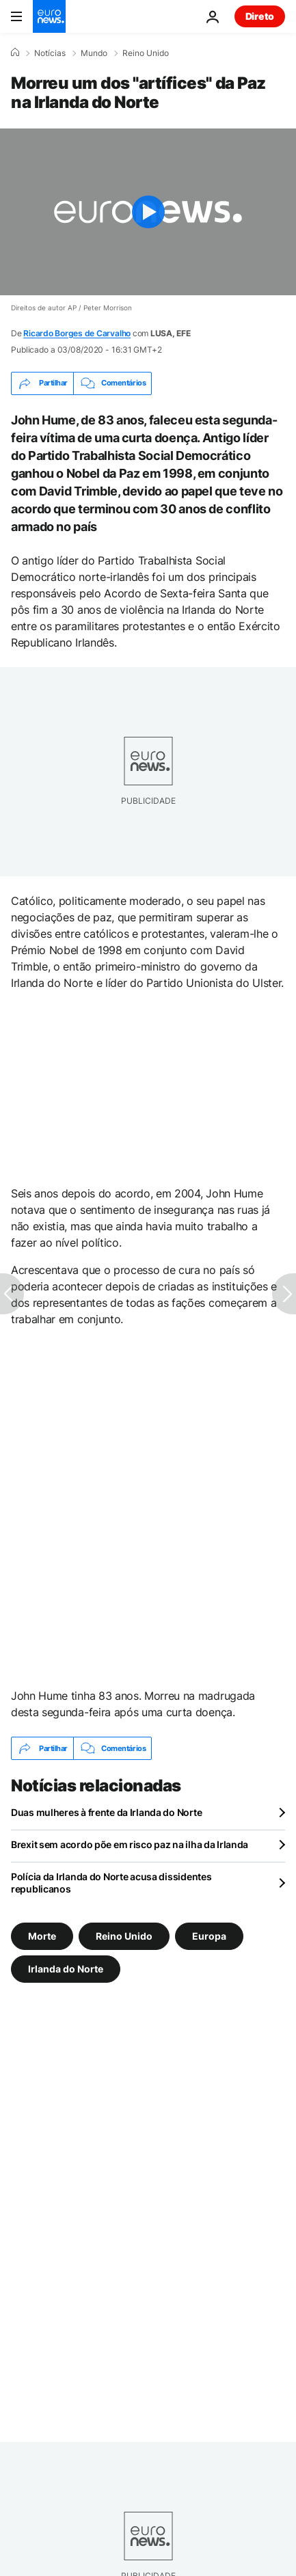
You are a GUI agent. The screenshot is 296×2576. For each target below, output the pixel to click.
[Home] (15, 52)
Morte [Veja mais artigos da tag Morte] (42, 1936)
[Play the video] (148, 211)
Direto (259, 16)
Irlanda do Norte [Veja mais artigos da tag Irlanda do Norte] (65, 1969)
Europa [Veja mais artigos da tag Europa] (209, 1936)
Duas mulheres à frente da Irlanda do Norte (106, 1812)
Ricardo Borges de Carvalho (77, 333)
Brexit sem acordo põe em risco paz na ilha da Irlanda (129, 1844)
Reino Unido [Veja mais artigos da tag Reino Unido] (124, 1936)
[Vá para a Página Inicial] (49, 16)
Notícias (50, 53)
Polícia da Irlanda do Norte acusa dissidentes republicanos (111, 1883)
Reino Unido (145, 53)
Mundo (94, 53)
